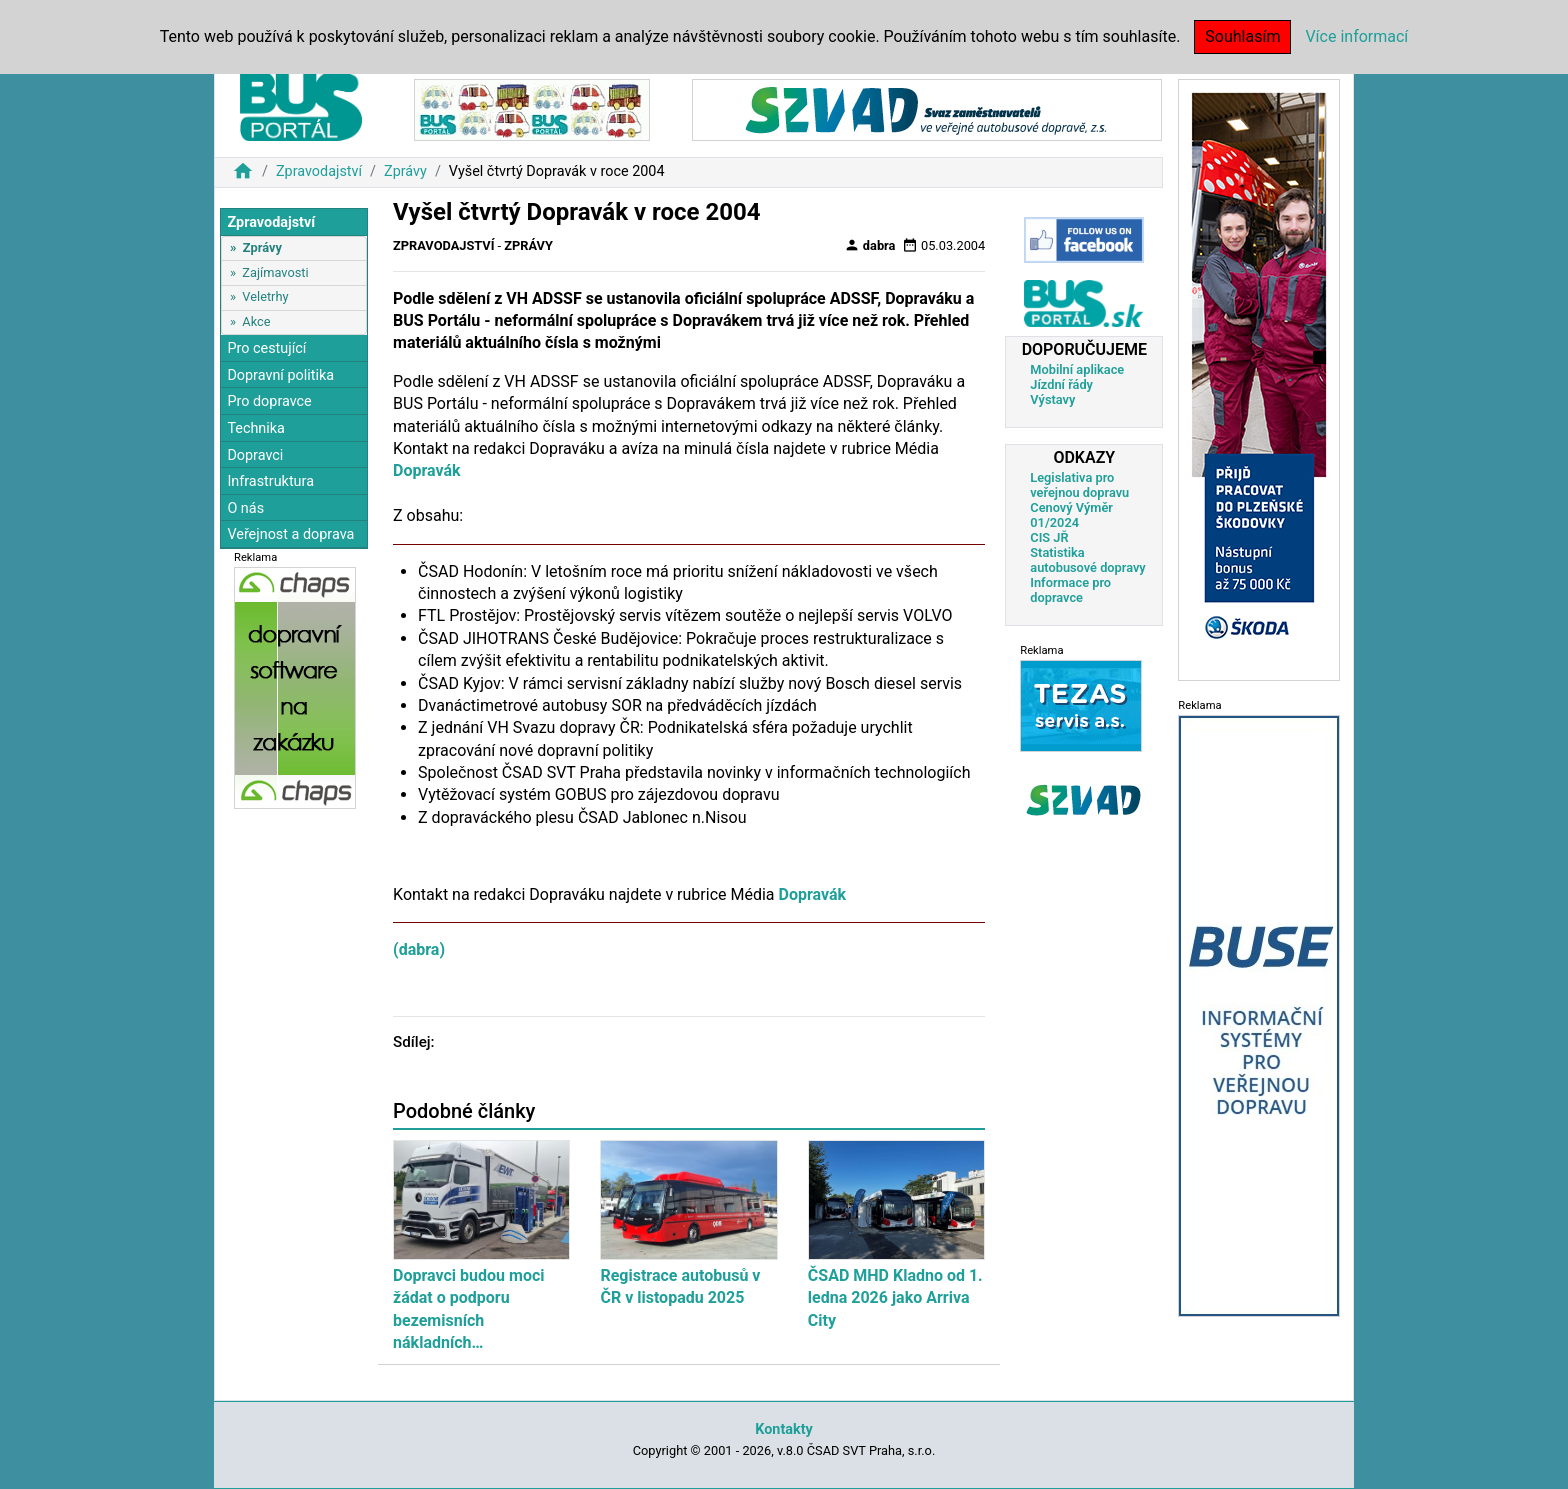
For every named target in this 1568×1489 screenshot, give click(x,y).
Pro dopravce (269, 401)
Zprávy (405, 171)
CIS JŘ (1049, 537)
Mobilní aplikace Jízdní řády (1077, 377)
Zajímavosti (275, 272)
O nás (245, 508)
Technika (256, 428)
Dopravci (255, 455)
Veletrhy (265, 296)
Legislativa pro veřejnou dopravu (1079, 485)
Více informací (1356, 36)
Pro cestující (266, 348)
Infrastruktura (270, 481)
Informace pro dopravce (1070, 590)
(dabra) (419, 949)
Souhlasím (1242, 36)
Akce (256, 321)
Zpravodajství (319, 171)
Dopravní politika (280, 375)
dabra (870, 245)
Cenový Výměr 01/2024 (1071, 515)
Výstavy (1052, 399)
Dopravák (427, 470)
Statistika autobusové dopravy (1087, 560)
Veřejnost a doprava (290, 534)
